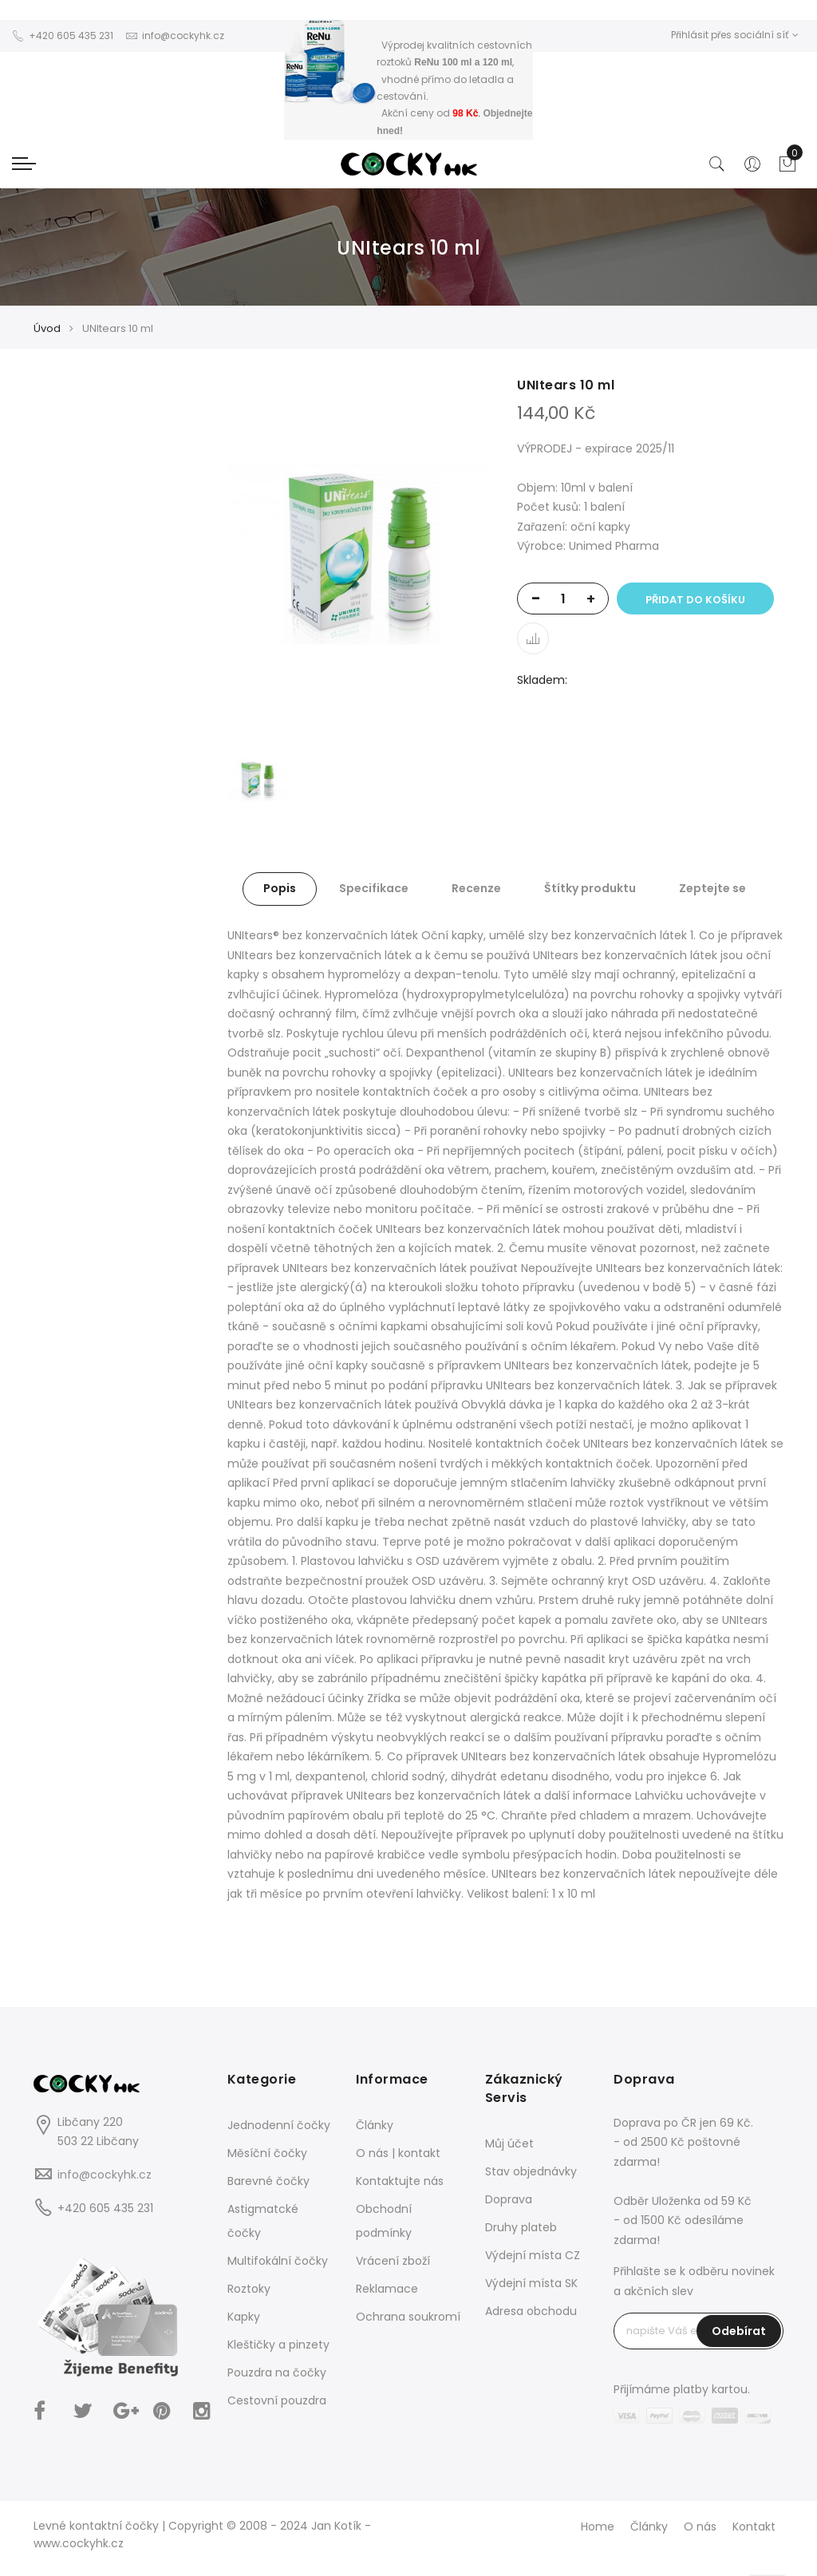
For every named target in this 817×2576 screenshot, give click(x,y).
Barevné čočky (268, 2181)
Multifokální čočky (277, 2261)
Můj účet (509, 2143)
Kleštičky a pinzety (278, 2345)
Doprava (508, 2199)
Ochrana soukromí (408, 2317)
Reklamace (387, 2289)
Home (597, 2527)
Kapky (243, 2317)
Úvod (47, 328)
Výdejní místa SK (531, 2283)
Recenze (476, 888)
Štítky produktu (590, 888)
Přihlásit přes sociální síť (735, 34)
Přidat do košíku (695, 599)
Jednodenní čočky (278, 2125)
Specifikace (373, 888)
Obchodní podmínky (384, 2221)
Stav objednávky (531, 2171)
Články (374, 2125)
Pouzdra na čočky (276, 2372)
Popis (279, 888)
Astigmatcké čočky (262, 2221)
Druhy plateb (521, 2227)
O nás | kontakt (398, 2153)
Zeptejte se (712, 888)
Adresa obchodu (531, 2311)
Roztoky (248, 2289)
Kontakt (754, 2527)
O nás (700, 2527)
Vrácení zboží (393, 2261)
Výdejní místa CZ (532, 2255)
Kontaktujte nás (400, 2181)
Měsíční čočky (267, 2153)
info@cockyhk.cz (104, 2175)
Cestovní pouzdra (276, 2400)
